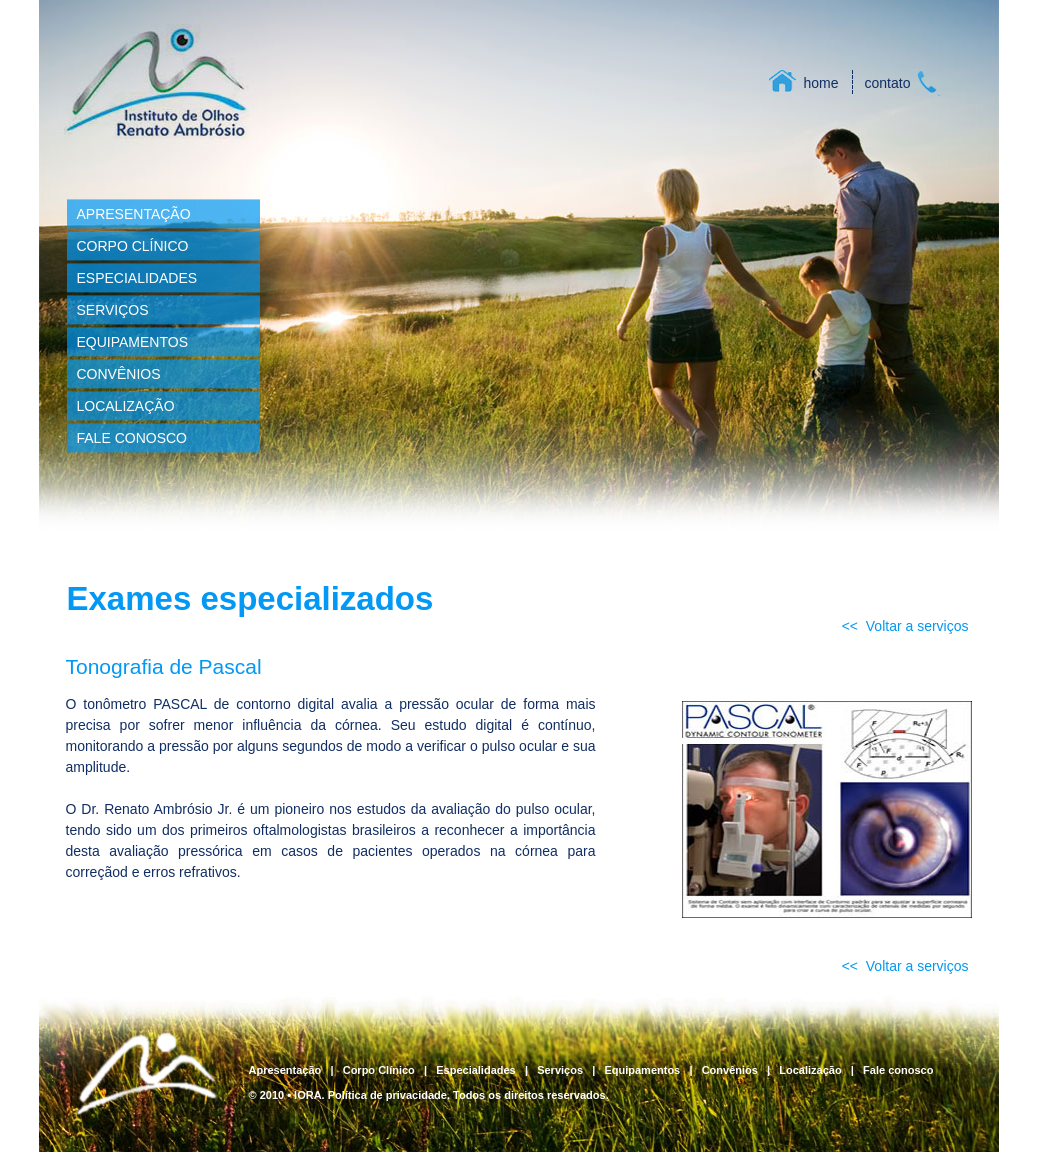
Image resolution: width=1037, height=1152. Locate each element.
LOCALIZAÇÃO (126, 406)
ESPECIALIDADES (137, 278)
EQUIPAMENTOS (133, 342)
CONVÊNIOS (119, 374)
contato (888, 83)
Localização (810, 1070)
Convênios (730, 1070)
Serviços (560, 1070)
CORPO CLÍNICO (133, 246)
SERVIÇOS (113, 310)
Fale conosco (898, 1070)
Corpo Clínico (379, 1070)
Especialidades (476, 1070)
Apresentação (285, 1070)
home (821, 83)
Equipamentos (642, 1070)
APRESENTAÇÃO (134, 214)
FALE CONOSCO (132, 438)
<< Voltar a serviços (905, 626)
